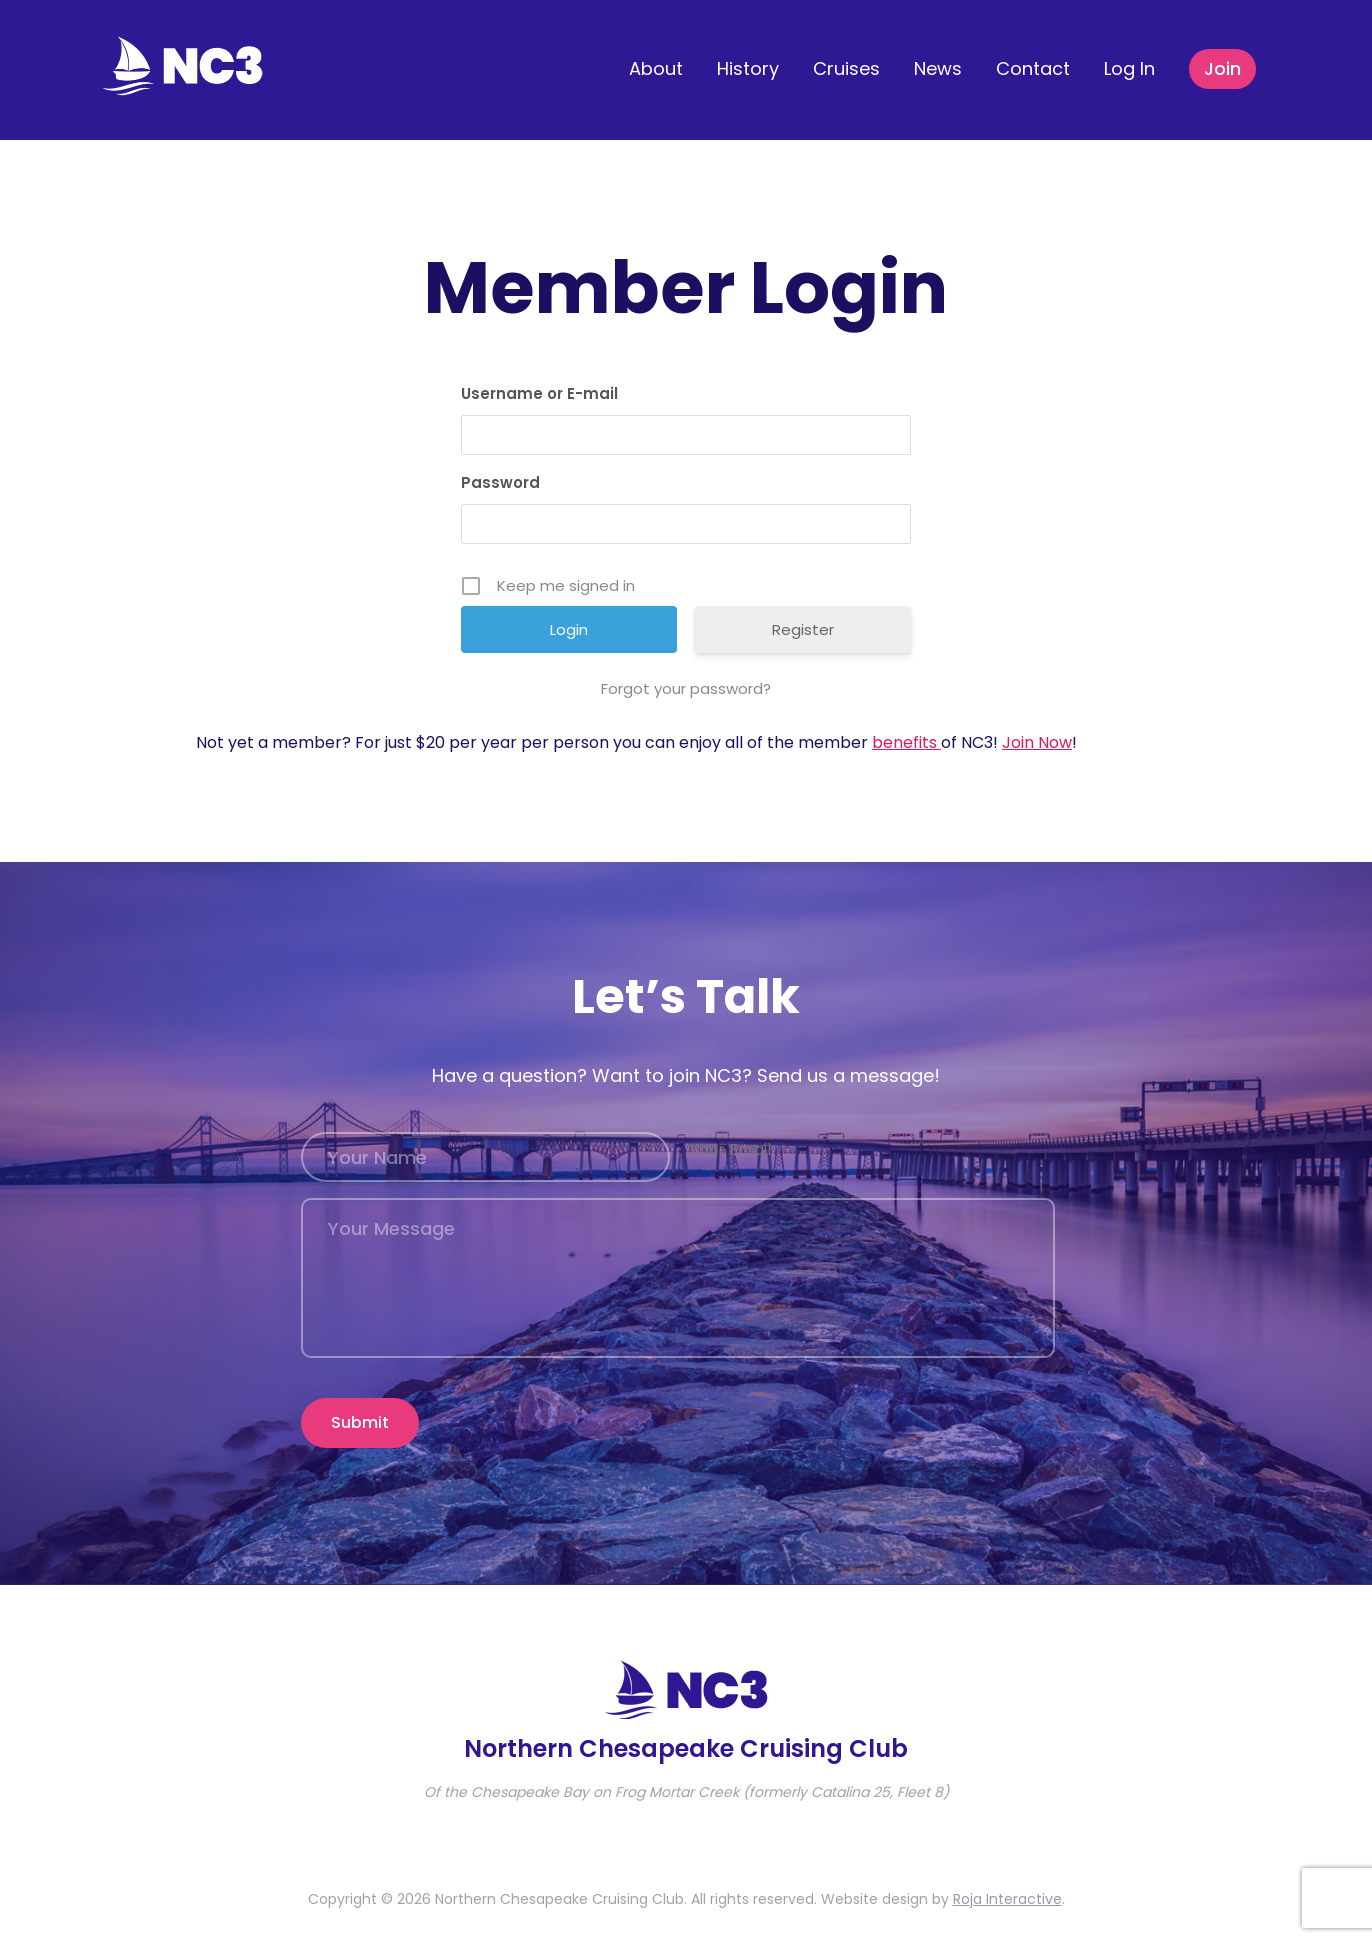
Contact (1033, 68)
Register (803, 629)
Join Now (1037, 742)
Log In (1129, 68)
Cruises (846, 68)
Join (1222, 68)
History (748, 68)
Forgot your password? (686, 688)
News (938, 68)
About (656, 68)
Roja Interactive (1007, 1888)
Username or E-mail (539, 393)
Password (500, 482)
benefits (906, 742)
